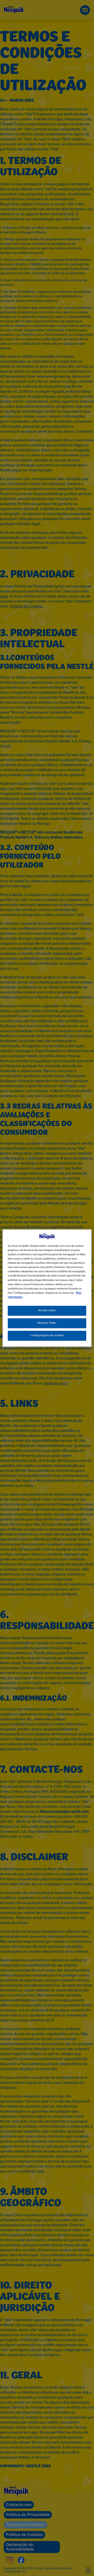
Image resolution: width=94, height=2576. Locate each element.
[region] (46, 1288)
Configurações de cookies (47, 1335)
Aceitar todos (47, 1310)
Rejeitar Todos (47, 1322)
